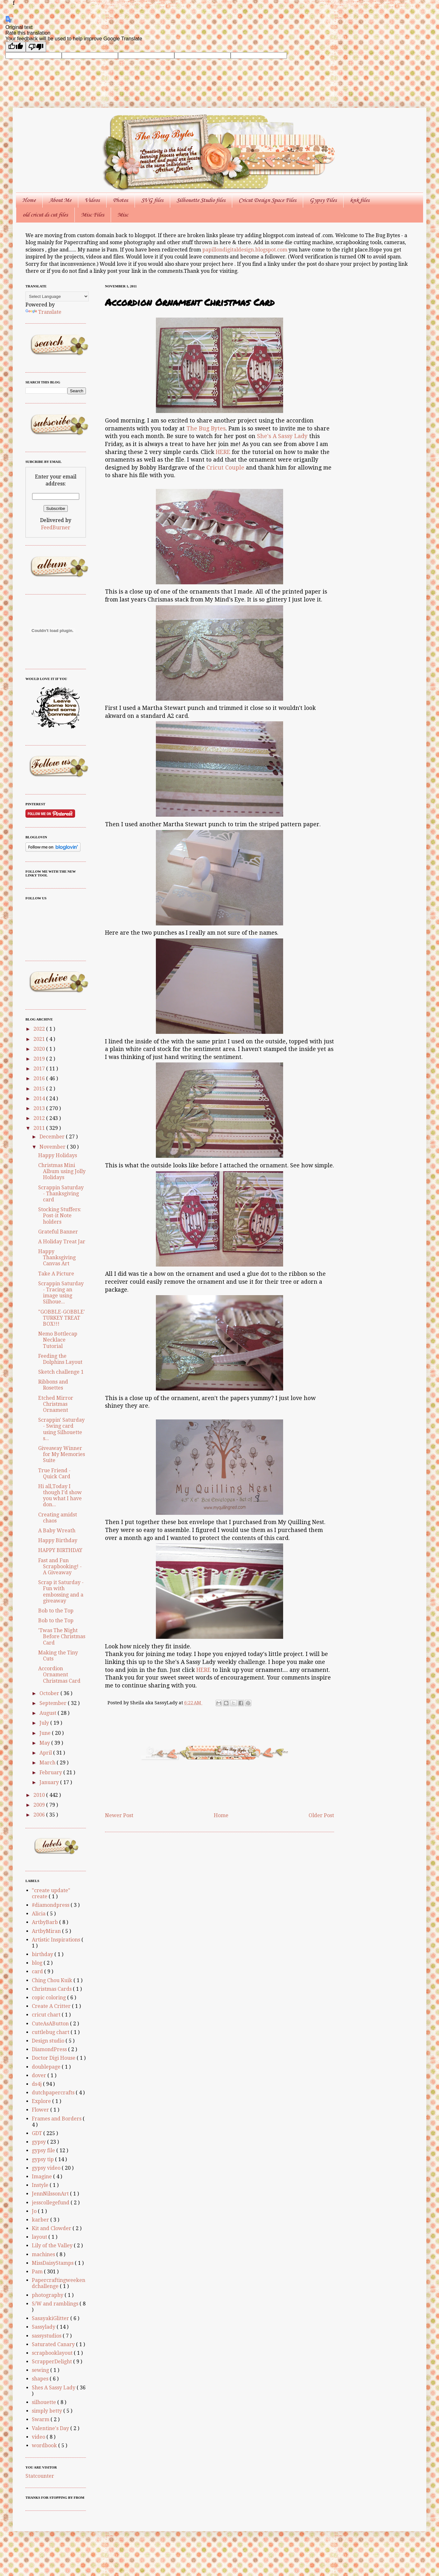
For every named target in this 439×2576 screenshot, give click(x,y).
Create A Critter (52, 2006)
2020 (39, 1049)
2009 (39, 1805)
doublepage (47, 2067)
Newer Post (119, 1815)
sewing (41, 2370)
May (45, 1743)
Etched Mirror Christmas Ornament (55, 1404)
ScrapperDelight (52, 2362)
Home (29, 200)
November (53, 1147)
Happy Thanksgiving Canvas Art (57, 1257)
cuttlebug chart (51, 2032)
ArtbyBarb (45, 1922)
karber (41, 2220)
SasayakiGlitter (51, 2318)
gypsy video (47, 2168)
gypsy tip (43, 2159)
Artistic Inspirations (56, 1940)
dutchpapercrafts (54, 2093)
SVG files (152, 200)
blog (38, 1963)
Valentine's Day (51, 2428)
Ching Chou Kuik (52, 1980)
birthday (43, 1954)
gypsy (39, 2142)
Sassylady (44, 2327)
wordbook (45, 2445)
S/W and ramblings (56, 2304)
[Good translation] (15, 47)
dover (39, 2075)
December (52, 1137)
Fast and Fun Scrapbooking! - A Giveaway (60, 1566)
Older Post (321, 1815)
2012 (39, 1118)
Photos (120, 200)
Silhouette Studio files (201, 200)
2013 (39, 1108)
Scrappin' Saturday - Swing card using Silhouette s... (61, 1429)
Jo (35, 2211)
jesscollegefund (51, 2203)
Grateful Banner (58, 1232)
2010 (39, 1795)
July (44, 1723)
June (45, 1733)
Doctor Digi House (54, 2058)
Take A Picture (56, 1274)
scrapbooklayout (53, 2353)
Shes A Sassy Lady (54, 2388)
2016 (39, 1078)
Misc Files (92, 214)
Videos (92, 200)
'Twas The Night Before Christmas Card (61, 1636)
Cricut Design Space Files (267, 200)
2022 (39, 1029)
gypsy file (44, 2150)
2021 (39, 1039)
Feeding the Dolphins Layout (60, 1359)
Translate (43, 312)
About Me (60, 200)
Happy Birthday (57, 1540)
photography (48, 2295)
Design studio (49, 2041)
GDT (37, 2133)
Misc (122, 214)
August (48, 1713)
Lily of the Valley (53, 2246)
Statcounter (39, 2476)
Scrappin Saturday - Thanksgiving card (61, 1194)
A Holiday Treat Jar (61, 1242)
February (51, 1772)
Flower (41, 2110)
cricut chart (47, 2015)
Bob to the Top (55, 1611)
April (46, 1753)
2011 (39, 1128)
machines (44, 2254)
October (49, 1693)
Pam (38, 2272)
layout (40, 2237)
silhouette (44, 2402)
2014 (39, 1099)
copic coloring (49, 1998)
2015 (39, 1089)
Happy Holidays (57, 1155)
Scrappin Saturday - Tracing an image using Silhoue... (61, 1293)
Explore (42, 2101)
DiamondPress (50, 2049)
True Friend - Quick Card (54, 1473)
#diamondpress (51, 1905)
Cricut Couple (225, 467)
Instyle (41, 2185)
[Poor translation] (36, 47)
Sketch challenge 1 (61, 1372)
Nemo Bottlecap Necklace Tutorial (57, 1340)
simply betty (47, 2411)
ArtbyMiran (47, 1931)
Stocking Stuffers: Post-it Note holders (59, 1215)
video (39, 2437)
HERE (223, 452)
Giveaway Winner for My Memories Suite (61, 1454)
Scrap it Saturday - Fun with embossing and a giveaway (61, 1591)
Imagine (42, 2177)
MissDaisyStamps (53, 2263)
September (53, 1703)
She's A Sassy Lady (282, 436)
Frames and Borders (57, 2119)
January (49, 1782)
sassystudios (47, 2336)
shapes (41, 2379)
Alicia (39, 1914)
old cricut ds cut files (45, 214)
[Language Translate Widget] (57, 296)
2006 (39, 1815)
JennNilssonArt (51, 2194)
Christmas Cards (52, 1989)
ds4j (37, 2084)
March (48, 1763)
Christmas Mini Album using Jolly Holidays (62, 1171)
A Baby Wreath (56, 1531)
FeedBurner (55, 528)
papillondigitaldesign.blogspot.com (245, 250)
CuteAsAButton (51, 2024)
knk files (359, 200)
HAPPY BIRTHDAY (60, 1550)
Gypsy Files (323, 200)
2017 (39, 1069)
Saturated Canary (54, 2344)
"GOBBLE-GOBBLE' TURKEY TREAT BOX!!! (61, 1318)
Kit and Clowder (52, 2228)
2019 (39, 1059)
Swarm (41, 2419)
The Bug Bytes (206, 428)
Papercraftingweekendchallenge (58, 2283)
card (38, 1971)
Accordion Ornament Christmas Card (59, 1675)
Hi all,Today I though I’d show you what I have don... (60, 1495)
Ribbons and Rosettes (53, 1385)
